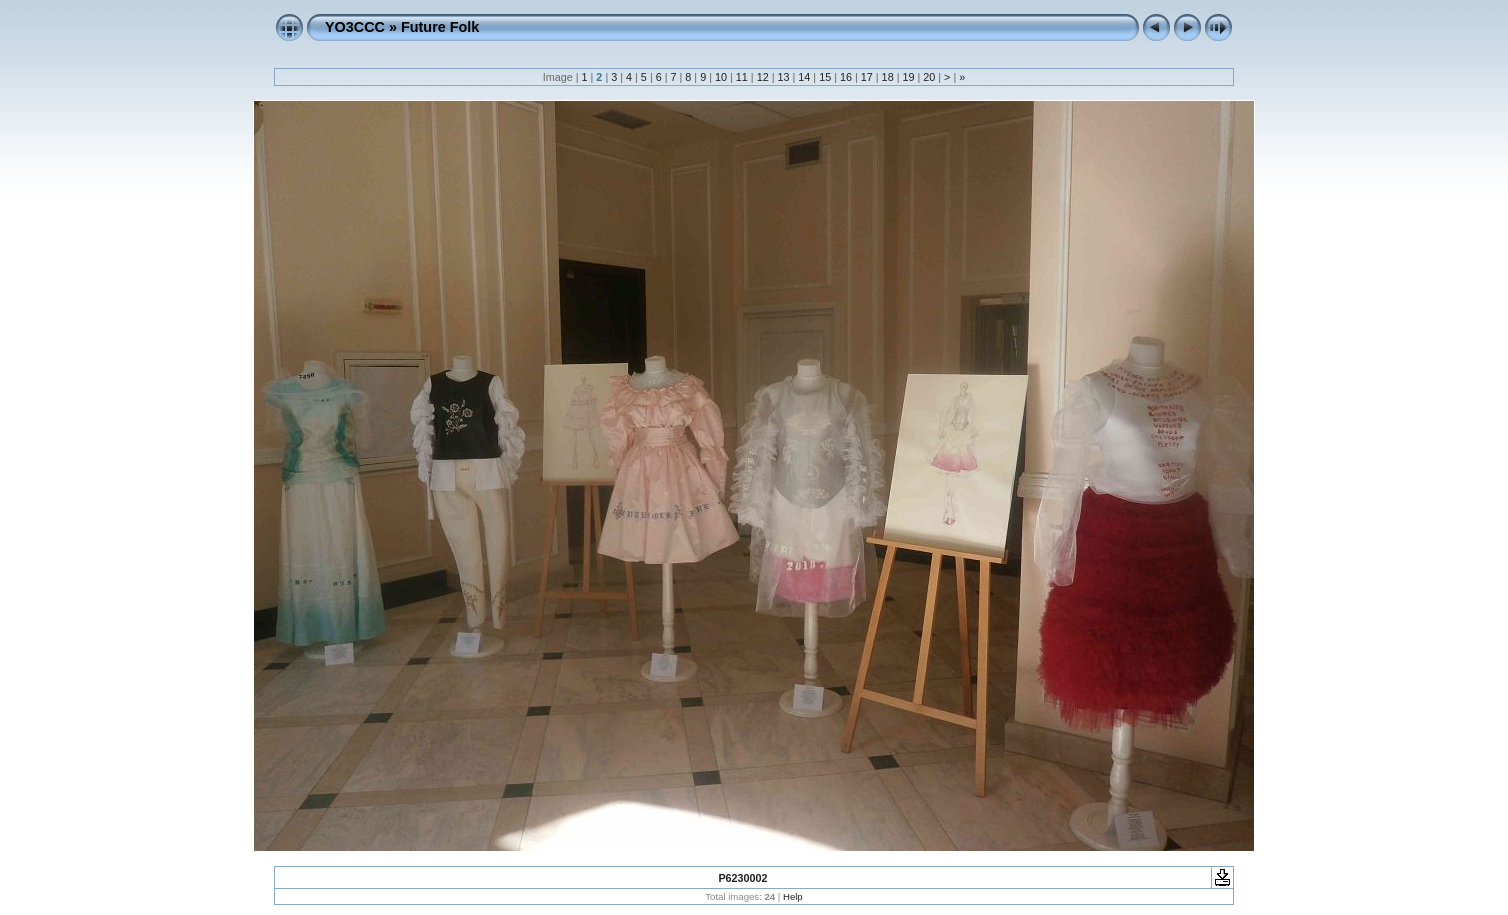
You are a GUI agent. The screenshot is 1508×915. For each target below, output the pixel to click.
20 (929, 77)
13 (783, 77)
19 (908, 77)
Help (793, 896)
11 (742, 77)
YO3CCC (355, 27)
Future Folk (440, 27)
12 (763, 77)
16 (846, 77)
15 (825, 77)
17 (867, 77)
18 (888, 77)
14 (804, 77)
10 (721, 77)
